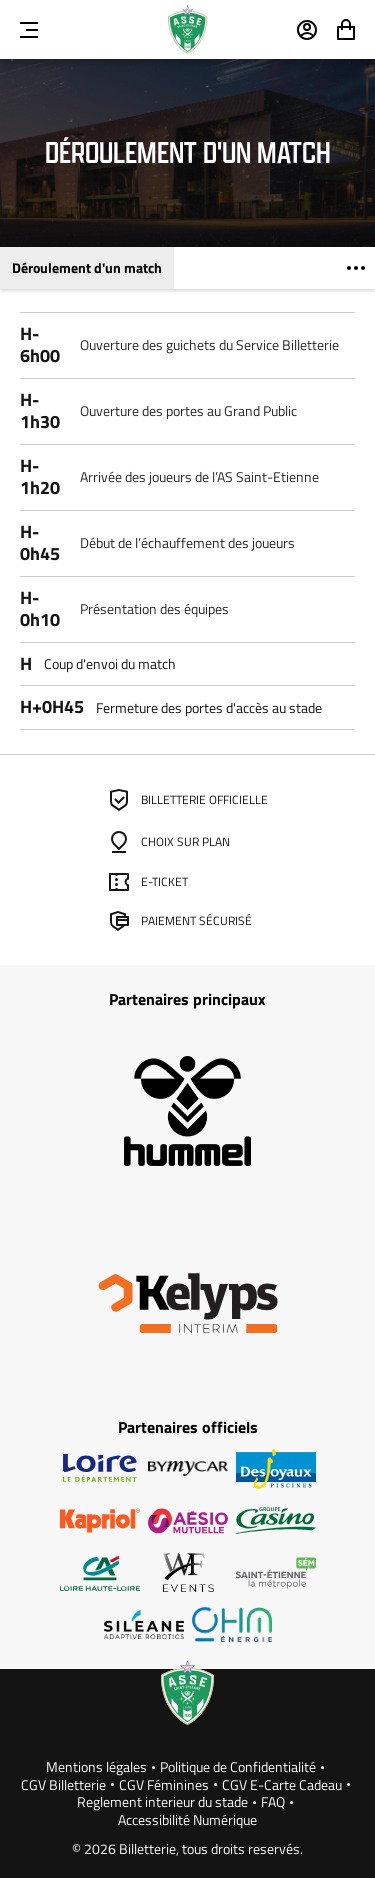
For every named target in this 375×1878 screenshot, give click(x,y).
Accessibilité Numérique (187, 1820)
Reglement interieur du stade (162, 1802)
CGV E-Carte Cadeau (282, 1785)
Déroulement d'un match (87, 267)
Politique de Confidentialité (238, 1767)
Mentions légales (96, 1767)
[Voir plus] (356, 268)
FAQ (273, 1802)
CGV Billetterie (63, 1785)
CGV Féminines (164, 1785)
